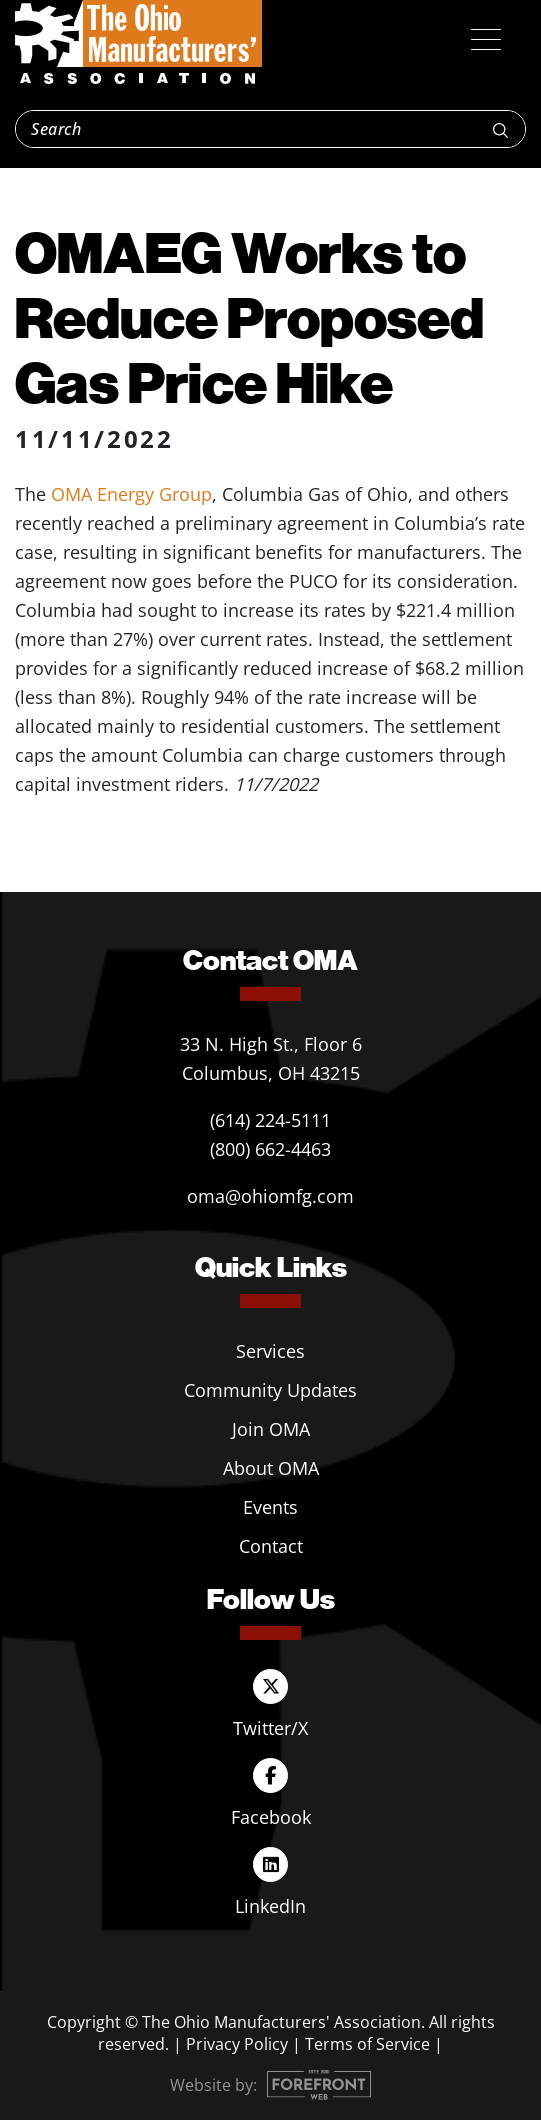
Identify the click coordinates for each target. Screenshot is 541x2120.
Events (270, 1507)
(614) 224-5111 (270, 1120)
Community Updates (270, 1390)
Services (270, 1351)
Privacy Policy (237, 2044)
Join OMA (271, 1429)
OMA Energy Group (131, 494)
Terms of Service (367, 2044)
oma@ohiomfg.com (270, 1196)
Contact (271, 1546)
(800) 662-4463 (270, 1149)
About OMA (271, 1468)
